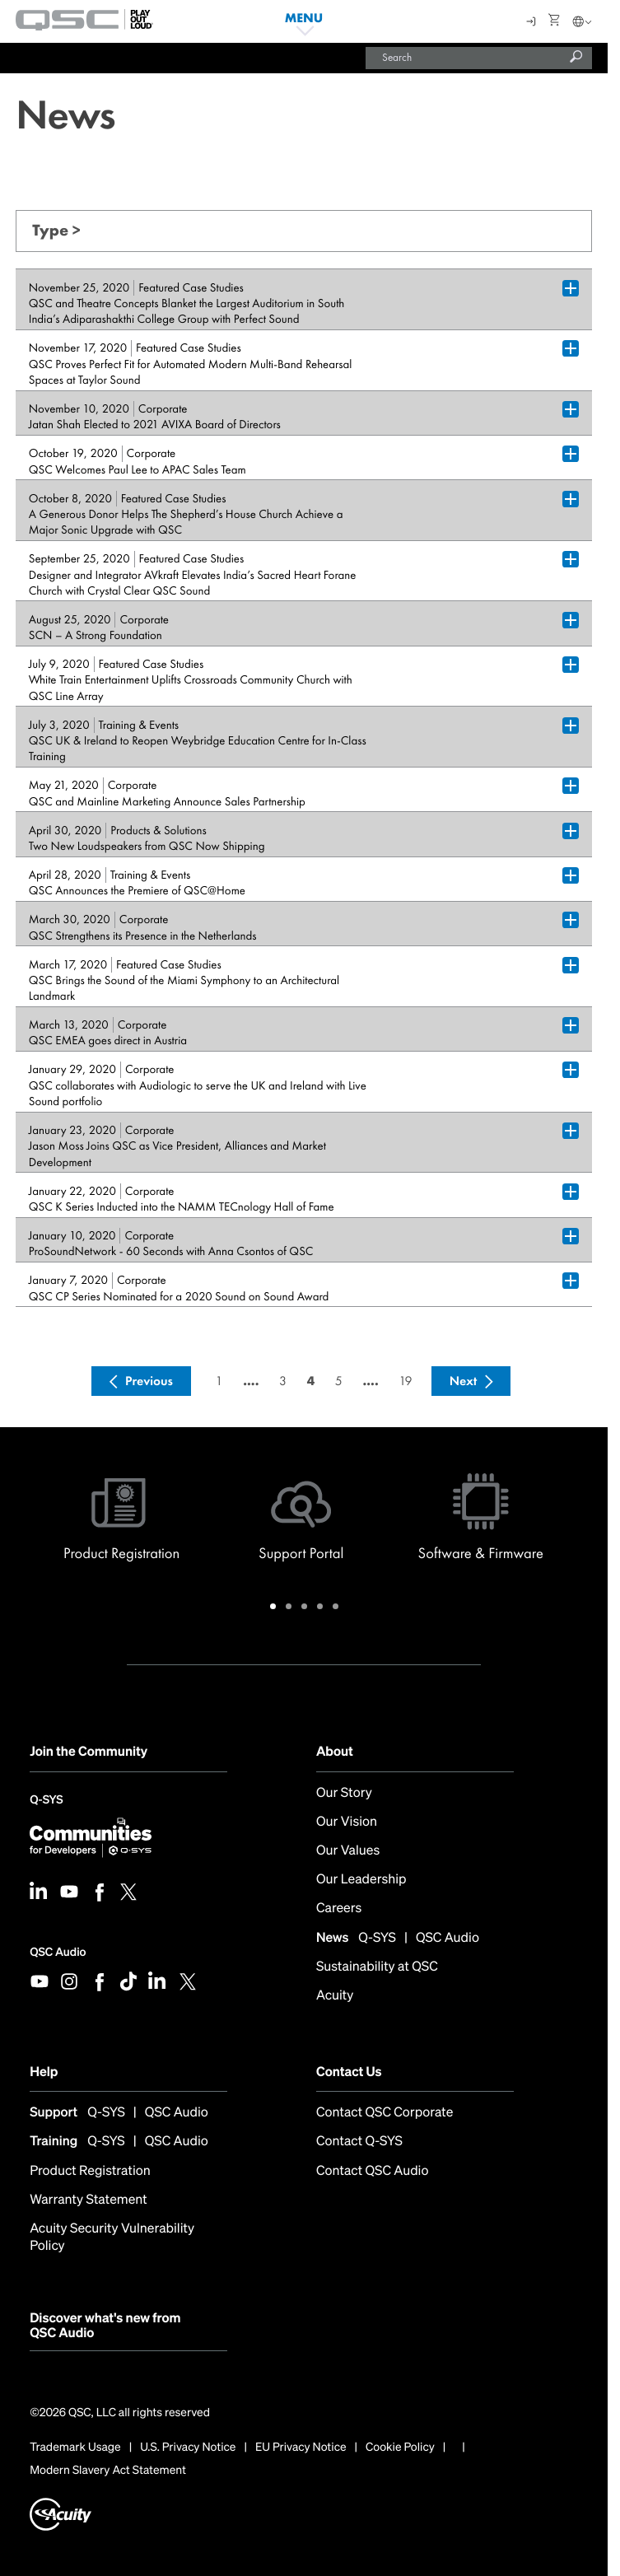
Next (464, 1380)
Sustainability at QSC (377, 1966)
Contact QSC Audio (372, 2170)
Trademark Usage (75, 2447)
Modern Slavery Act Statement (108, 2470)
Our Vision (346, 1821)
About (334, 1751)
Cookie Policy (400, 2447)
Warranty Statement (88, 2199)
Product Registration (90, 2170)
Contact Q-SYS (359, 2140)
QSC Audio (58, 1952)
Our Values (348, 1850)
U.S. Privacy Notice (187, 2447)
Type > (56, 229)
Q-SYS (46, 1801)
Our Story (344, 1792)
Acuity (334, 1995)
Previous (149, 1380)
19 (405, 1380)
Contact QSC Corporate (384, 2112)
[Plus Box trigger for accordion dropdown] (570, 288)
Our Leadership (361, 1879)
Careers (338, 1907)
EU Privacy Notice (301, 2447)
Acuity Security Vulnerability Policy (112, 2236)
